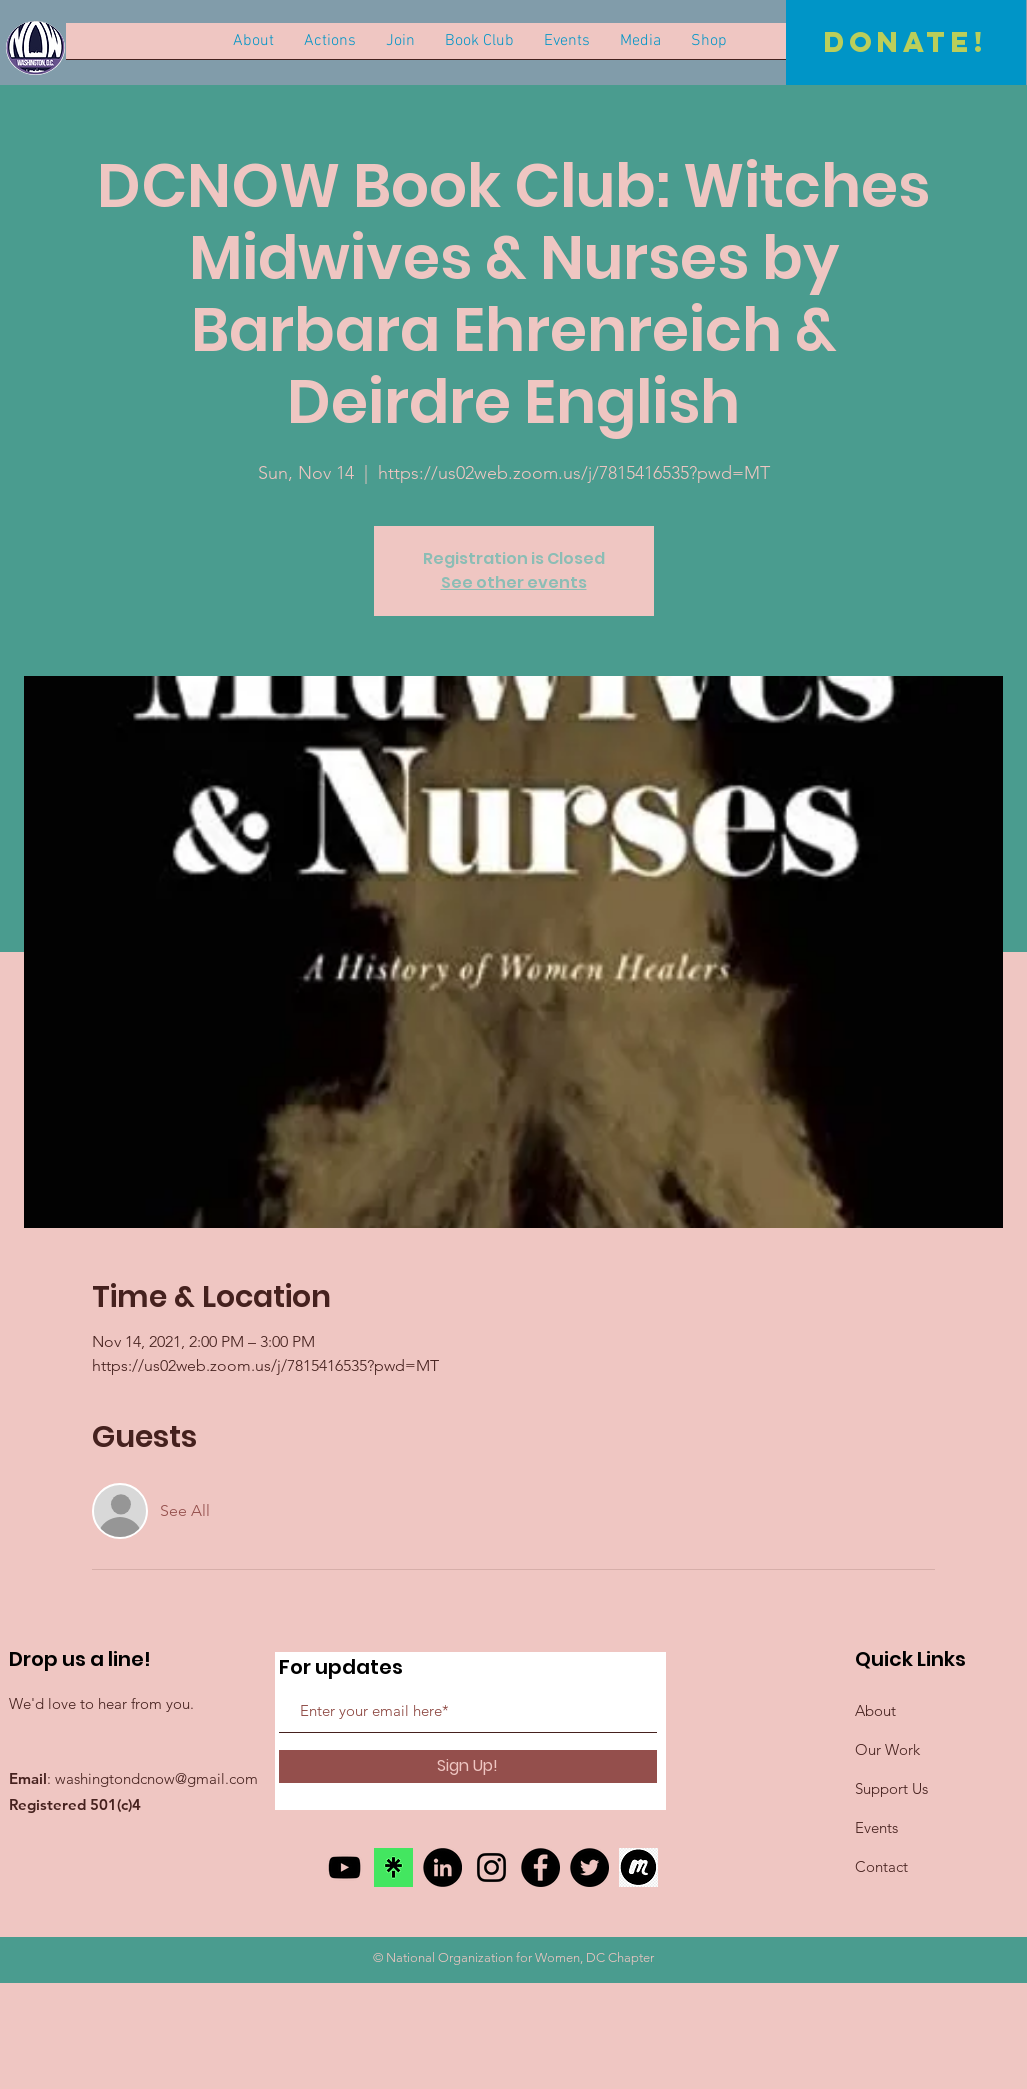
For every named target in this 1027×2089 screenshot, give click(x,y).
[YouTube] (344, 1867)
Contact (881, 1866)
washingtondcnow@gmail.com (156, 1778)
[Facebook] (540, 1867)
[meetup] (638, 1867)
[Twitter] (589, 1867)
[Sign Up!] (468, 1766)
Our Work (887, 1749)
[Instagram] (491, 1867)
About (875, 1710)
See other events (514, 582)
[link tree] (393, 1867)
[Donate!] (906, 42)
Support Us (891, 1788)
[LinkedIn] (442, 1867)
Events (876, 1827)
